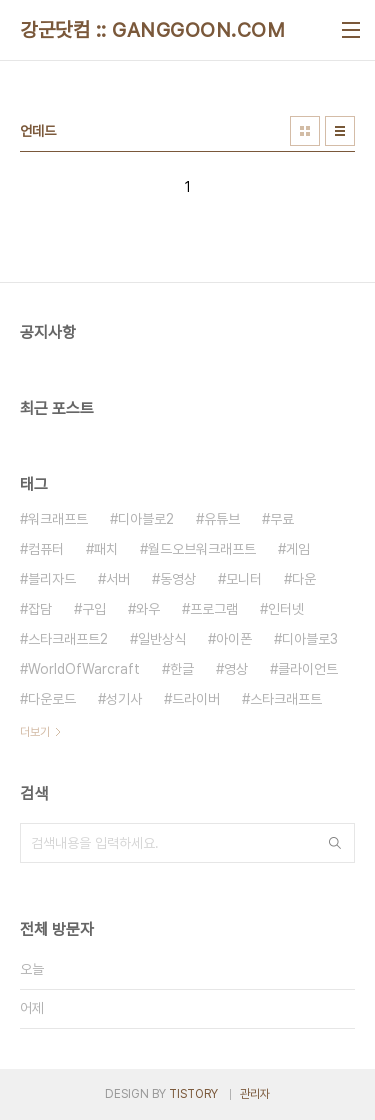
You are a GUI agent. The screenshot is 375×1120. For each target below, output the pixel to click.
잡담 (40, 609)
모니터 (244, 579)
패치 (106, 549)
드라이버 (196, 699)
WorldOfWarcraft (84, 669)
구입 (94, 609)
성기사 (124, 699)
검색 (335, 843)
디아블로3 (310, 639)
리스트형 (340, 131)
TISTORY (193, 1094)
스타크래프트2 (68, 639)
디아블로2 (146, 519)
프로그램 (214, 609)
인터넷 (286, 609)
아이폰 (234, 639)
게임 (298, 549)
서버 (118, 579)
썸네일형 (305, 131)
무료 (282, 519)
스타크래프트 (286, 699)
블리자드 (52, 579)
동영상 (178, 579)
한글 (182, 669)
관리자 (255, 1094)
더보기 (35, 732)
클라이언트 (308, 669)
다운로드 (52, 699)
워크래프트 (58, 519)
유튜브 (222, 519)
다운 (304, 579)
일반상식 (162, 639)
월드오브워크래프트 (202, 549)
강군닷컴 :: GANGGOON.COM (152, 30)
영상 (236, 669)
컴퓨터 (46, 549)
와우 (148, 609)
